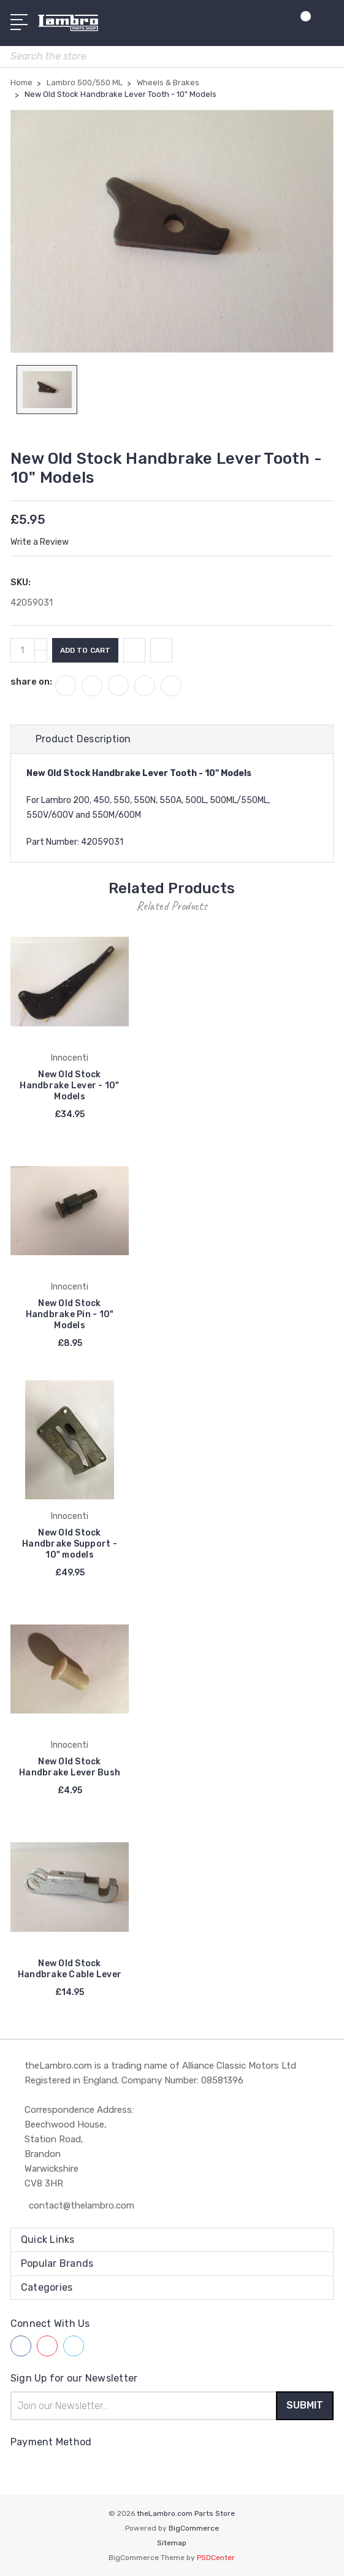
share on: (31, 682)
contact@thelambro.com (81, 2205)
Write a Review (39, 542)
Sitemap (171, 2543)
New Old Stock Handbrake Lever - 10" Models (69, 1085)
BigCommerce (194, 2528)
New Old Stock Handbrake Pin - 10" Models (70, 1315)
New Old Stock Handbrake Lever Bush (69, 1767)
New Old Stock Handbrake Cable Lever (69, 1969)
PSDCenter (216, 2557)
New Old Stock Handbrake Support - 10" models (69, 1544)
